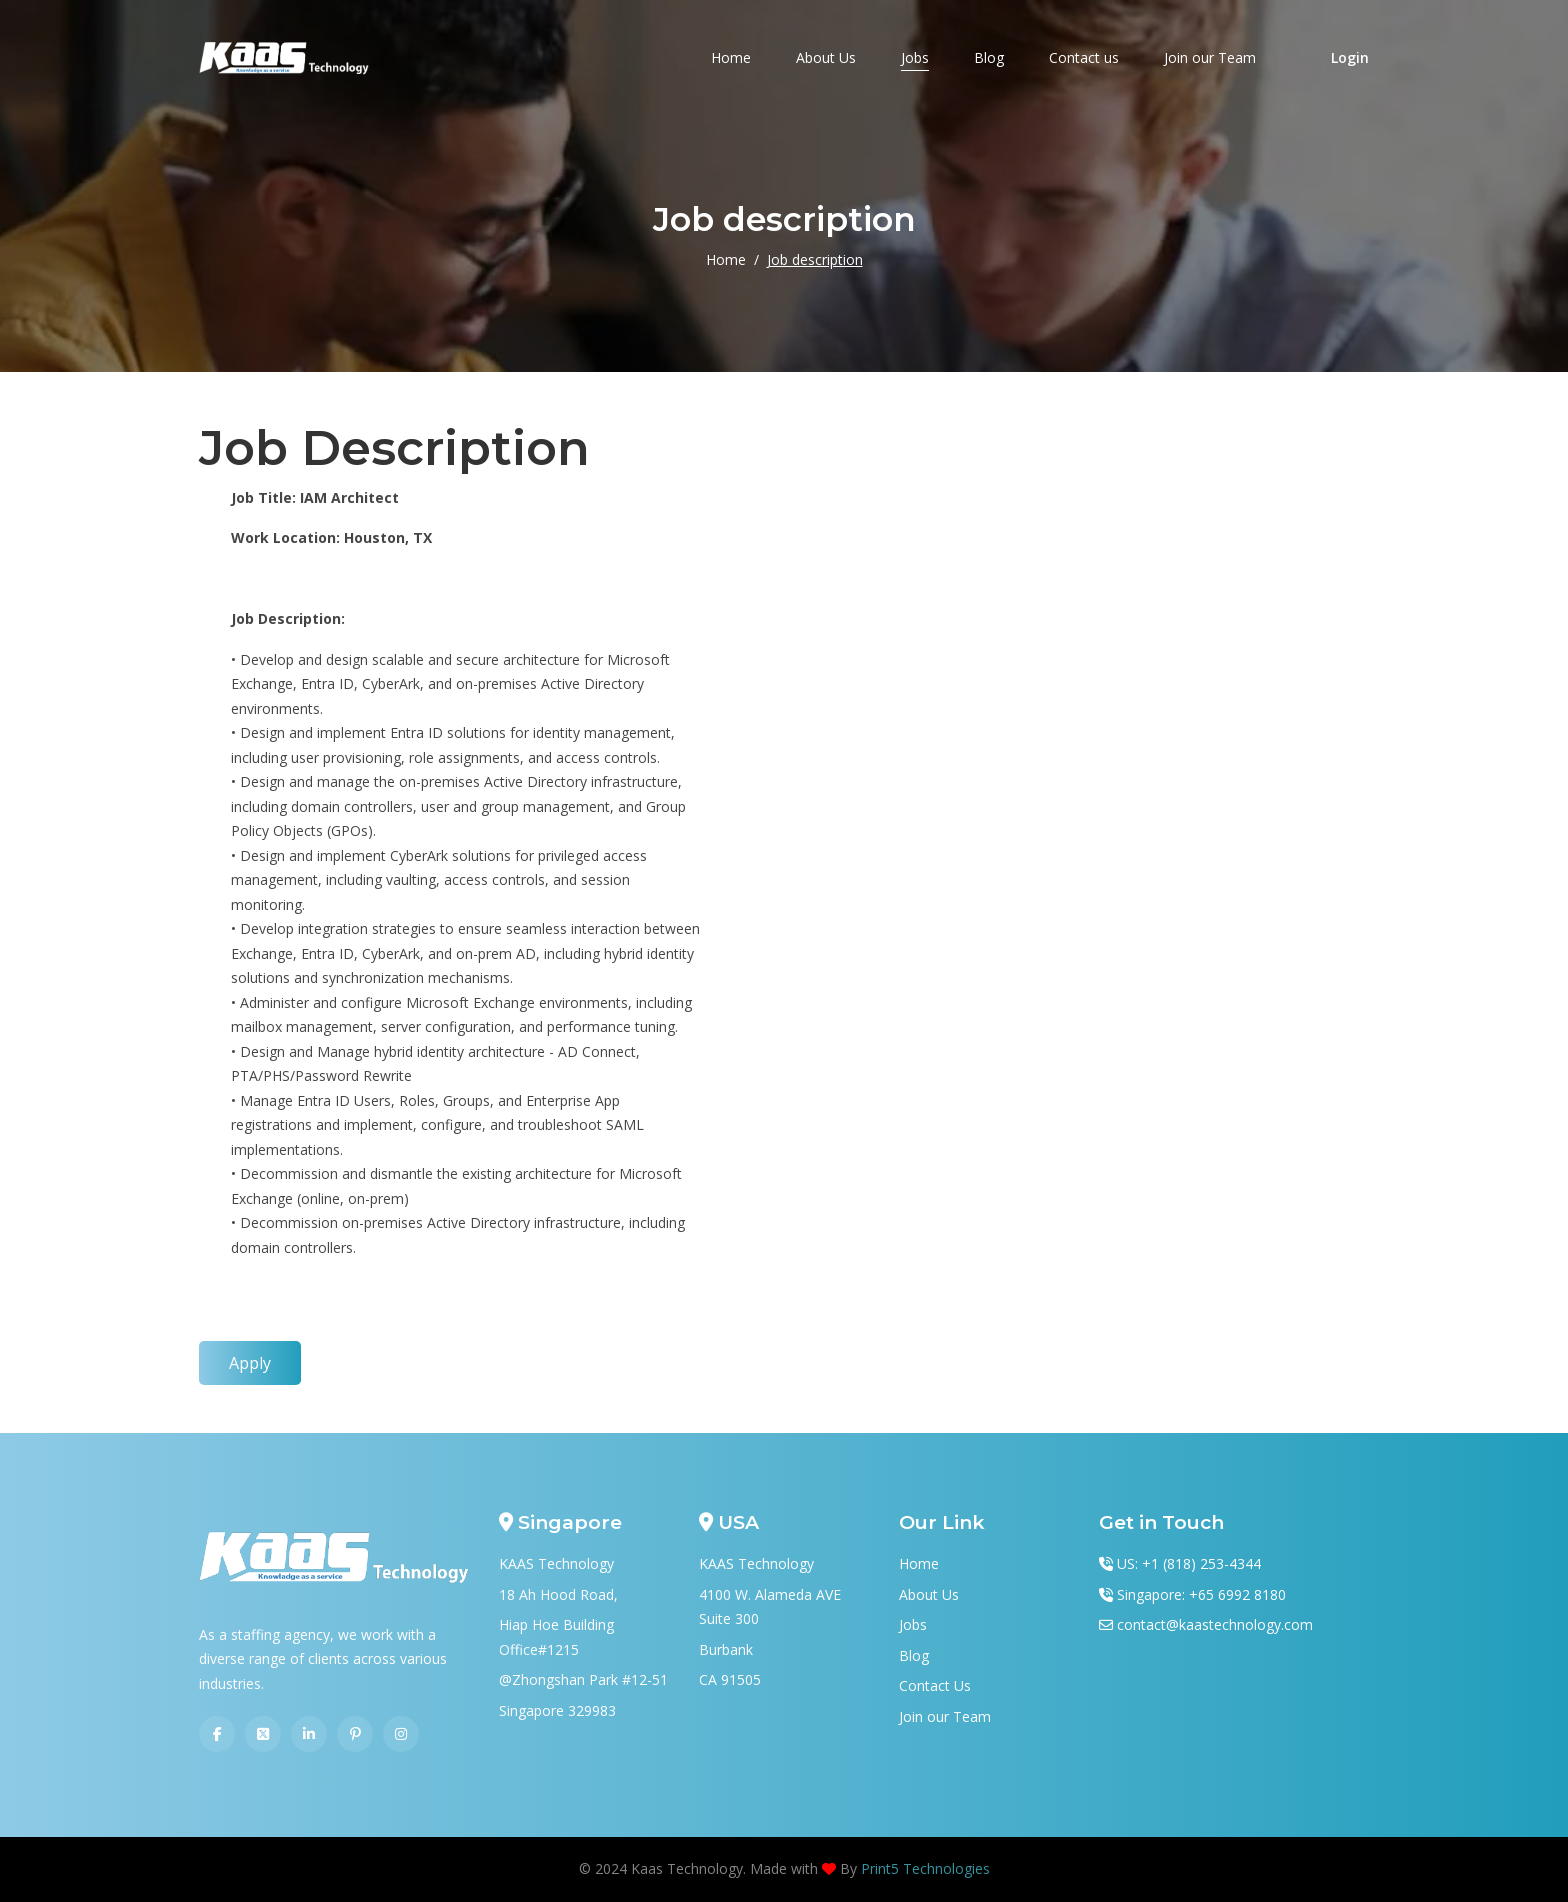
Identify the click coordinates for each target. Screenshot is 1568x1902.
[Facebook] (217, 1734)
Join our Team (1210, 57)
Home (731, 57)
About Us (826, 57)
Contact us (1084, 57)
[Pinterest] (355, 1734)
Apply (250, 1363)
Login (1350, 57)
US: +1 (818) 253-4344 (1189, 1563)
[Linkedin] (309, 1734)
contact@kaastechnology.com (1215, 1624)
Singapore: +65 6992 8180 (1201, 1594)
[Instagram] (401, 1734)
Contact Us (935, 1685)
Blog (989, 57)
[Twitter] (263, 1734)
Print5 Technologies (925, 1868)
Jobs (915, 57)
